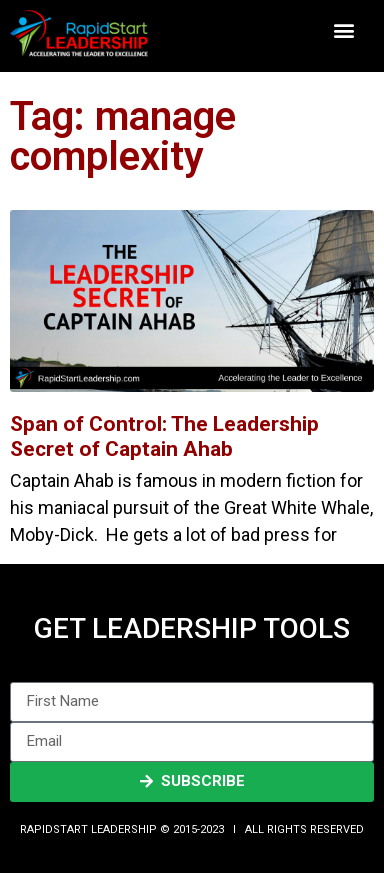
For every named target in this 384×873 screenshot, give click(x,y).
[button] (344, 30)
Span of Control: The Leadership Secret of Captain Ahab (164, 436)
